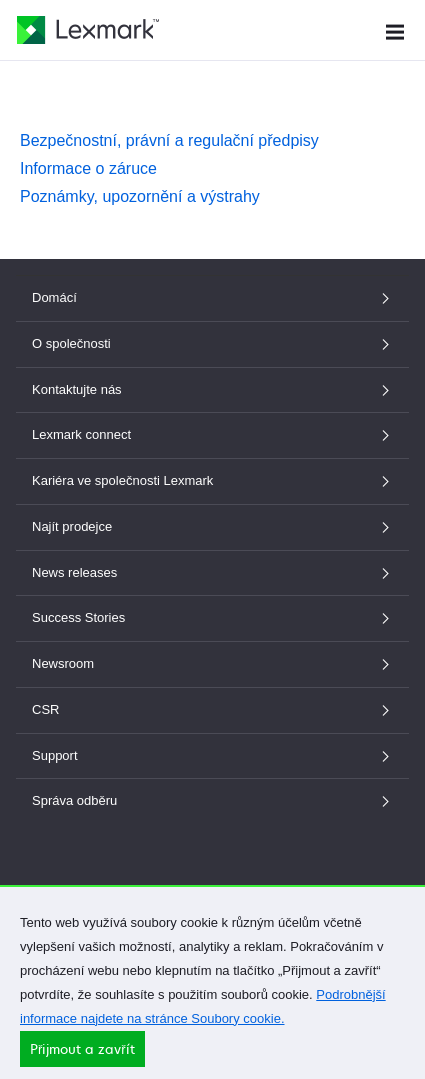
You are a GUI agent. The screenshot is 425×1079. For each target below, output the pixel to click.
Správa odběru (212, 800)
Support (212, 755)
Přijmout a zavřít (82, 1056)
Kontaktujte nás (212, 389)
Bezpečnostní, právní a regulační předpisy (169, 140)
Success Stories (212, 617)
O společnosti (212, 343)
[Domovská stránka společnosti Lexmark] (88, 30)
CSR (212, 709)
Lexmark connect (212, 434)
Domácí (212, 297)
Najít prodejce (212, 526)
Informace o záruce (88, 168)
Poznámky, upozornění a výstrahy (140, 196)
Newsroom (212, 663)
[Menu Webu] (395, 29)
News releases (212, 572)
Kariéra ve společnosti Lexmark (212, 480)
